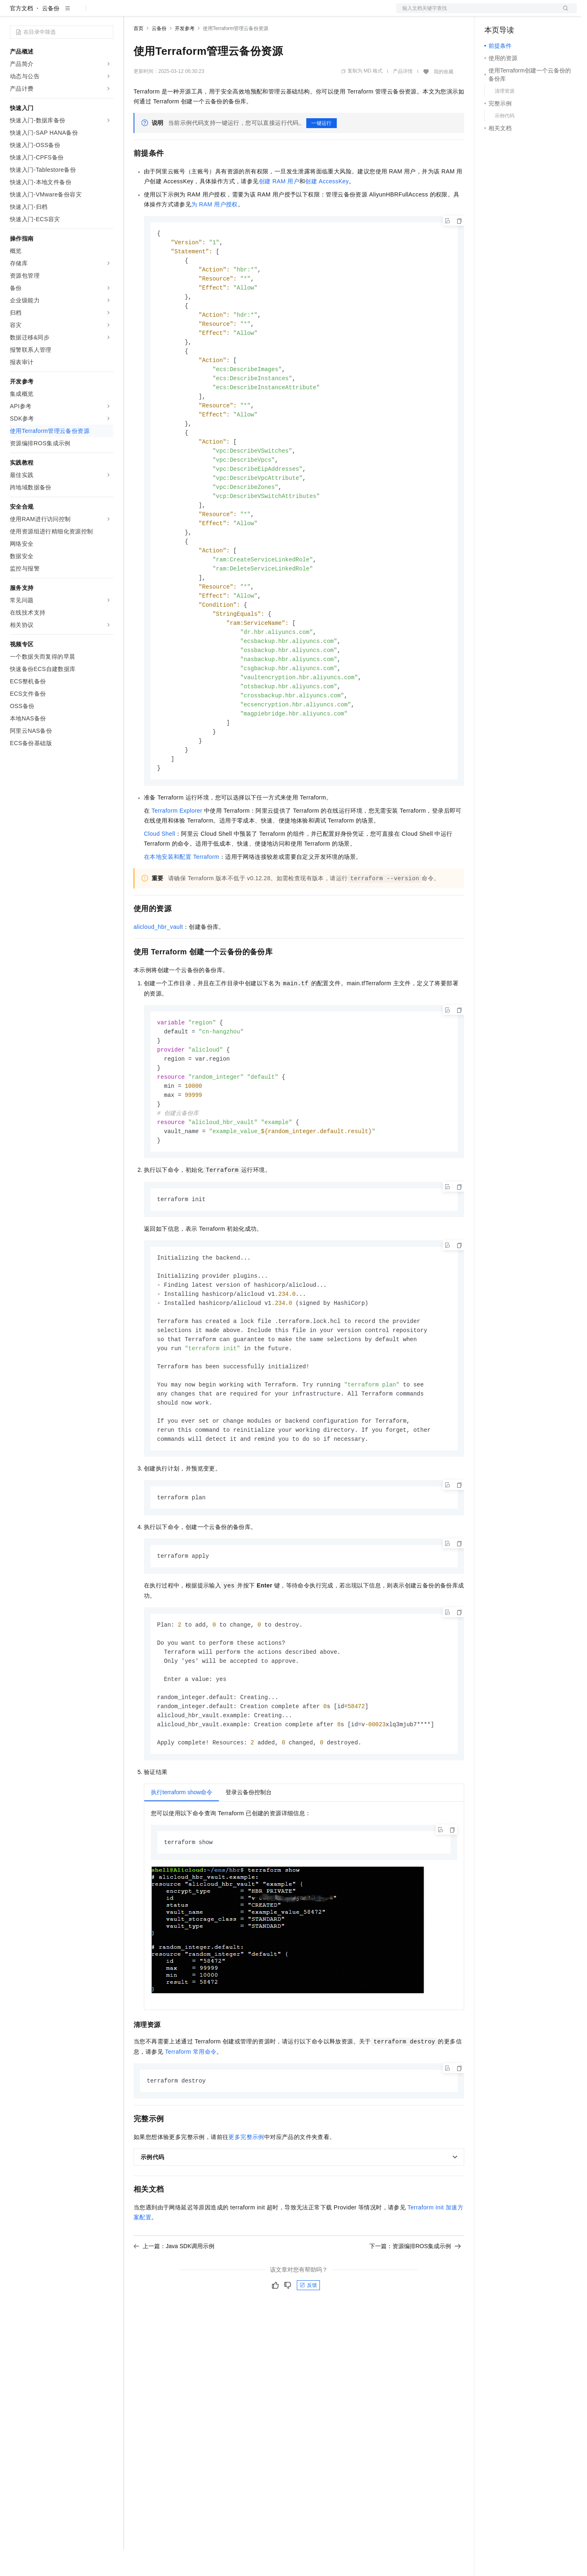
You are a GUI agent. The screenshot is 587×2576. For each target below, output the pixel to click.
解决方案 (132, 13)
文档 (476, 13)
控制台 (513, 13)
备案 (493, 13)
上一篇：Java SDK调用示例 (174, 2319)
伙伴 (223, 13)
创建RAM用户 (279, 207)
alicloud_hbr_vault (158, 978)
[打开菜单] (13, 13)
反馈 (308, 2358)
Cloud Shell (159, 884)
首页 (138, 55)
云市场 (200, 13)
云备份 (50, 34)
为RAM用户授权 (214, 230)
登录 (563, 13)
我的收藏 (443, 98)
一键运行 (321, 149)
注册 (533, 13)
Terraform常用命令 (190, 2124)
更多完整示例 (246, 2210)
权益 (158, 13)
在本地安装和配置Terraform (181, 908)
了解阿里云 (271, 13)
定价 (178, 13)
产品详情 (403, 98)
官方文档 (21, 34)
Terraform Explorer (177, 861)
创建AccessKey (327, 207)
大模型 (84, 13)
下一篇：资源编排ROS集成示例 (415, 2319)
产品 (107, 13)
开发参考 (185, 55)
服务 (243, 13)
